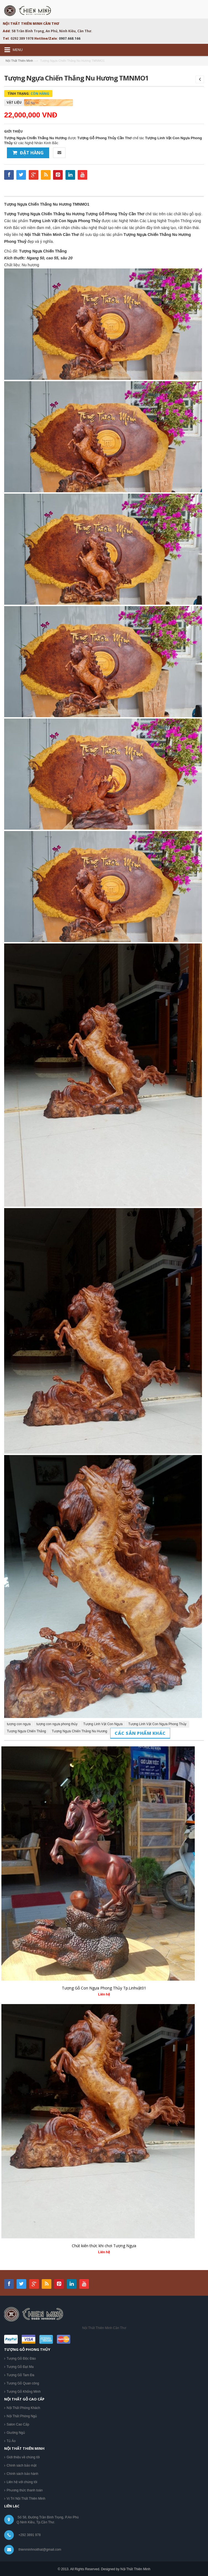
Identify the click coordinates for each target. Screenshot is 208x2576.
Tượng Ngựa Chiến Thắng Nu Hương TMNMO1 (46, 204)
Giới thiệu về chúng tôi (23, 2457)
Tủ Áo (11, 2441)
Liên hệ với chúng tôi (22, 2482)
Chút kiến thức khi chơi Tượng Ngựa (104, 2245)
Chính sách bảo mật (21, 2465)
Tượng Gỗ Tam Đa (20, 2375)
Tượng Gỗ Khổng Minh (24, 2392)
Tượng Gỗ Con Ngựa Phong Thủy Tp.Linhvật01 (104, 1988)
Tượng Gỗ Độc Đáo (21, 2358)
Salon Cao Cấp (18, 2424)
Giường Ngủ (16, 2433)
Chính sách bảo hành (22, 2474)
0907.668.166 (69, 38)
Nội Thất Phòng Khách (23, 2408)
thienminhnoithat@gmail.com (40, 2549)
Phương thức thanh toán (25, 2490)
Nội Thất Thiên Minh (19, 60)
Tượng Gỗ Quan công (23, 2383)
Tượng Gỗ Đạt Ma (20, 2367)
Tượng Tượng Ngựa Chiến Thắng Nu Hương (44, 214)
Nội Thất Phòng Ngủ (22, 2416)
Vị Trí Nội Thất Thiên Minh (26, 2498)
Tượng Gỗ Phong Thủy (107, 214)
